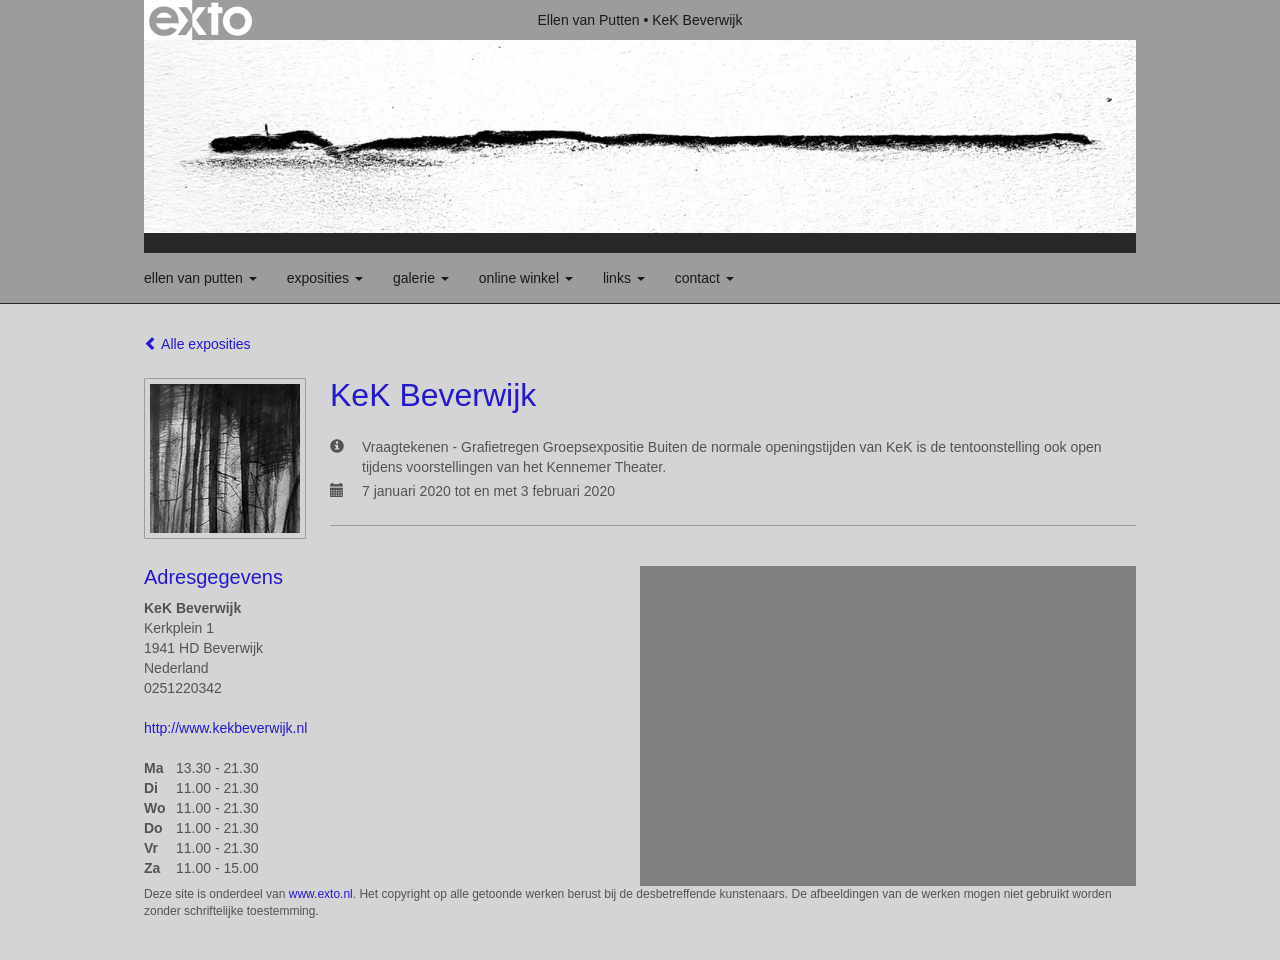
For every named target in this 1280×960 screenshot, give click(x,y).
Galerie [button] (421, 278)
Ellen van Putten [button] (200, 278)
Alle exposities (197, 344)
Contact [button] (704, 278)
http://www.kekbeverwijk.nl (225, 728)
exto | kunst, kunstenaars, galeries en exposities (200, 20)
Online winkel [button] (526, 278)
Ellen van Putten (589, 20)
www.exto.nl (321, 894)
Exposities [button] (325, 278)
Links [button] (624, 278)
